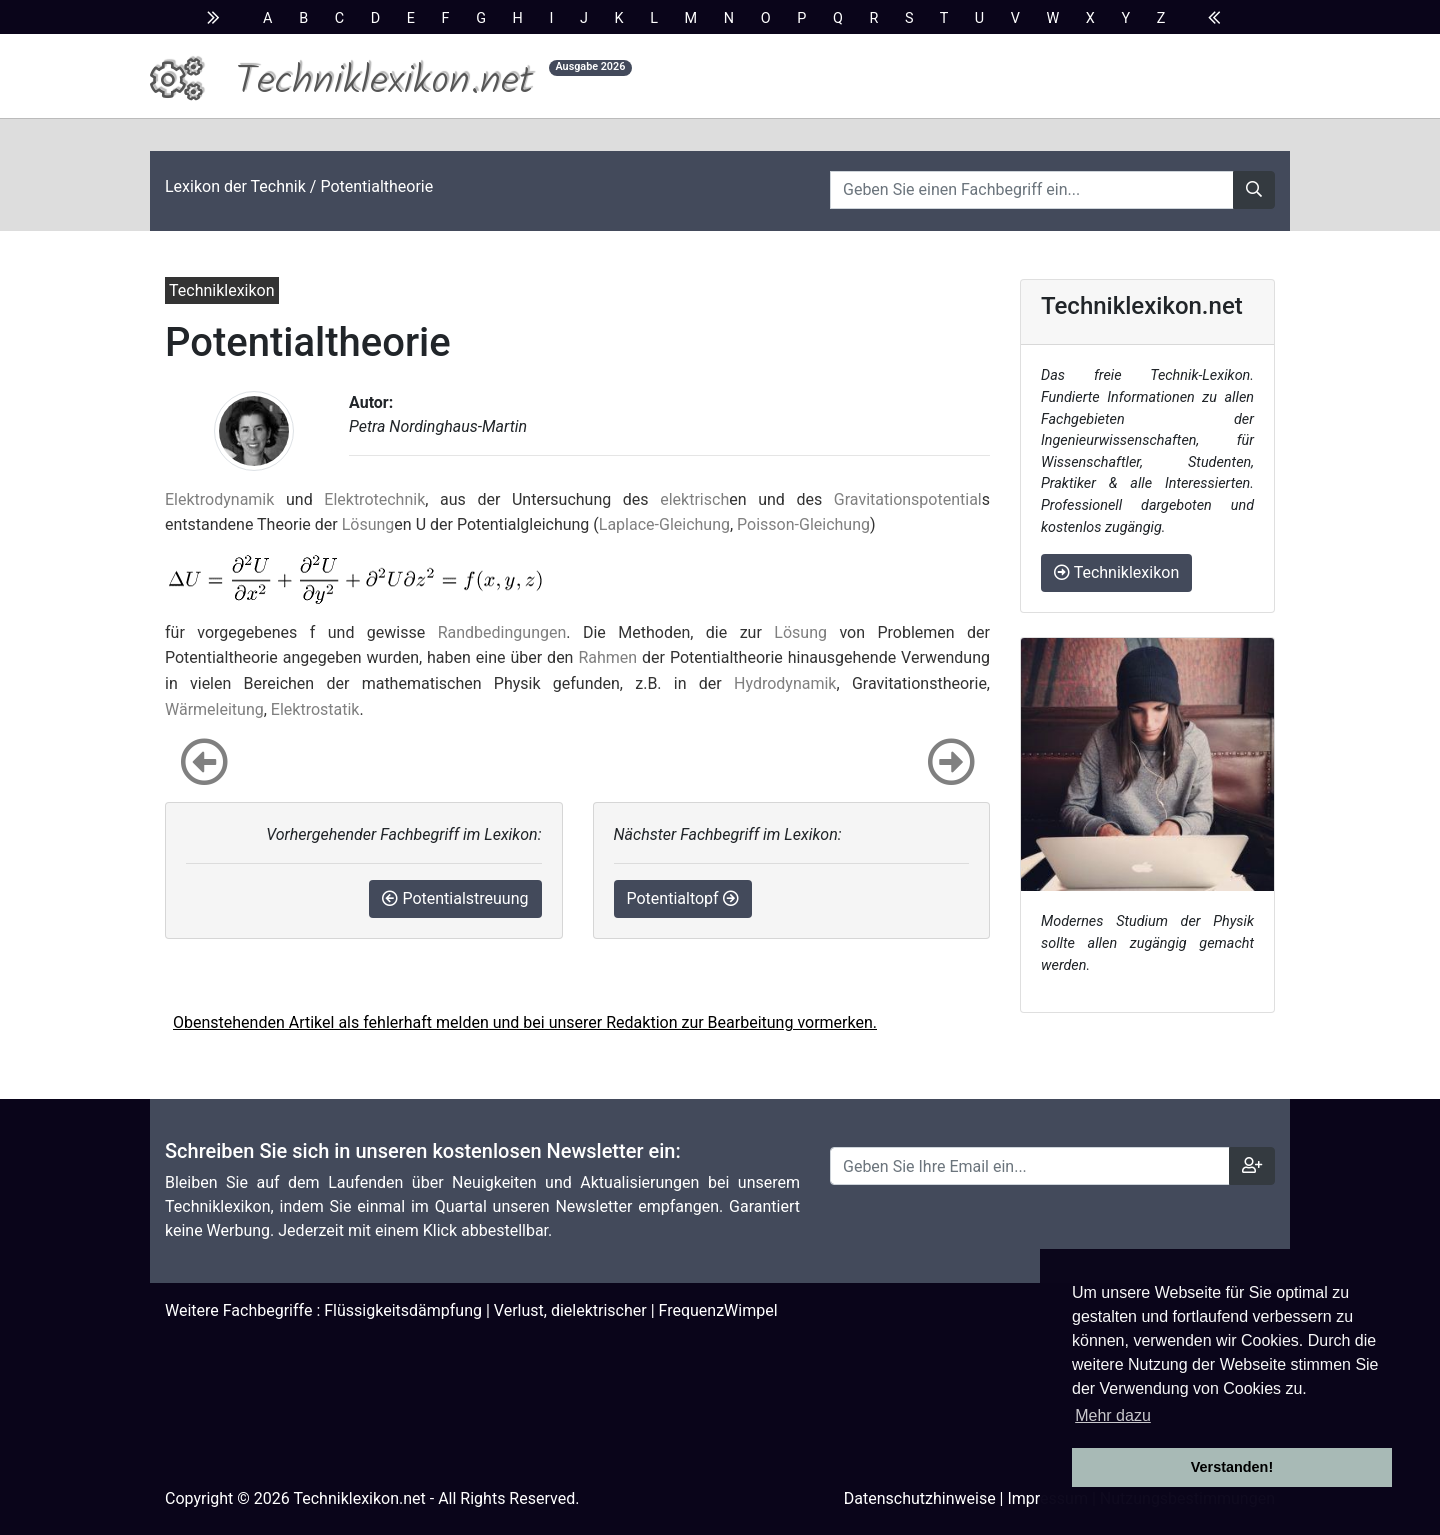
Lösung (368, 524)
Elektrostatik (315, 709)
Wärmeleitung (214, 709)
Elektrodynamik (219, 499)
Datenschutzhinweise (920, 1498)
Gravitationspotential (908, 499)
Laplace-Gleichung (664, 524)
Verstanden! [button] (1232, 1467)
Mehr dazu (1113, 1415)
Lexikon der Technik (235, 186)
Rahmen (607, 657)
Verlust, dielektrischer (570, 1310)
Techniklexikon (1116, 572)
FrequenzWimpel (718, 1310)
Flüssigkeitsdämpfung (403, 1310)
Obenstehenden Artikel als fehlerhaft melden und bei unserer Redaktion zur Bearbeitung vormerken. (525, 1022)
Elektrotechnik (374, 499)
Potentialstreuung (455, 898)
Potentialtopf (683, 898)
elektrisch (694, 499)
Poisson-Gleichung (803, 524)
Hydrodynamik (785, 683)
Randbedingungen (502, 632)
